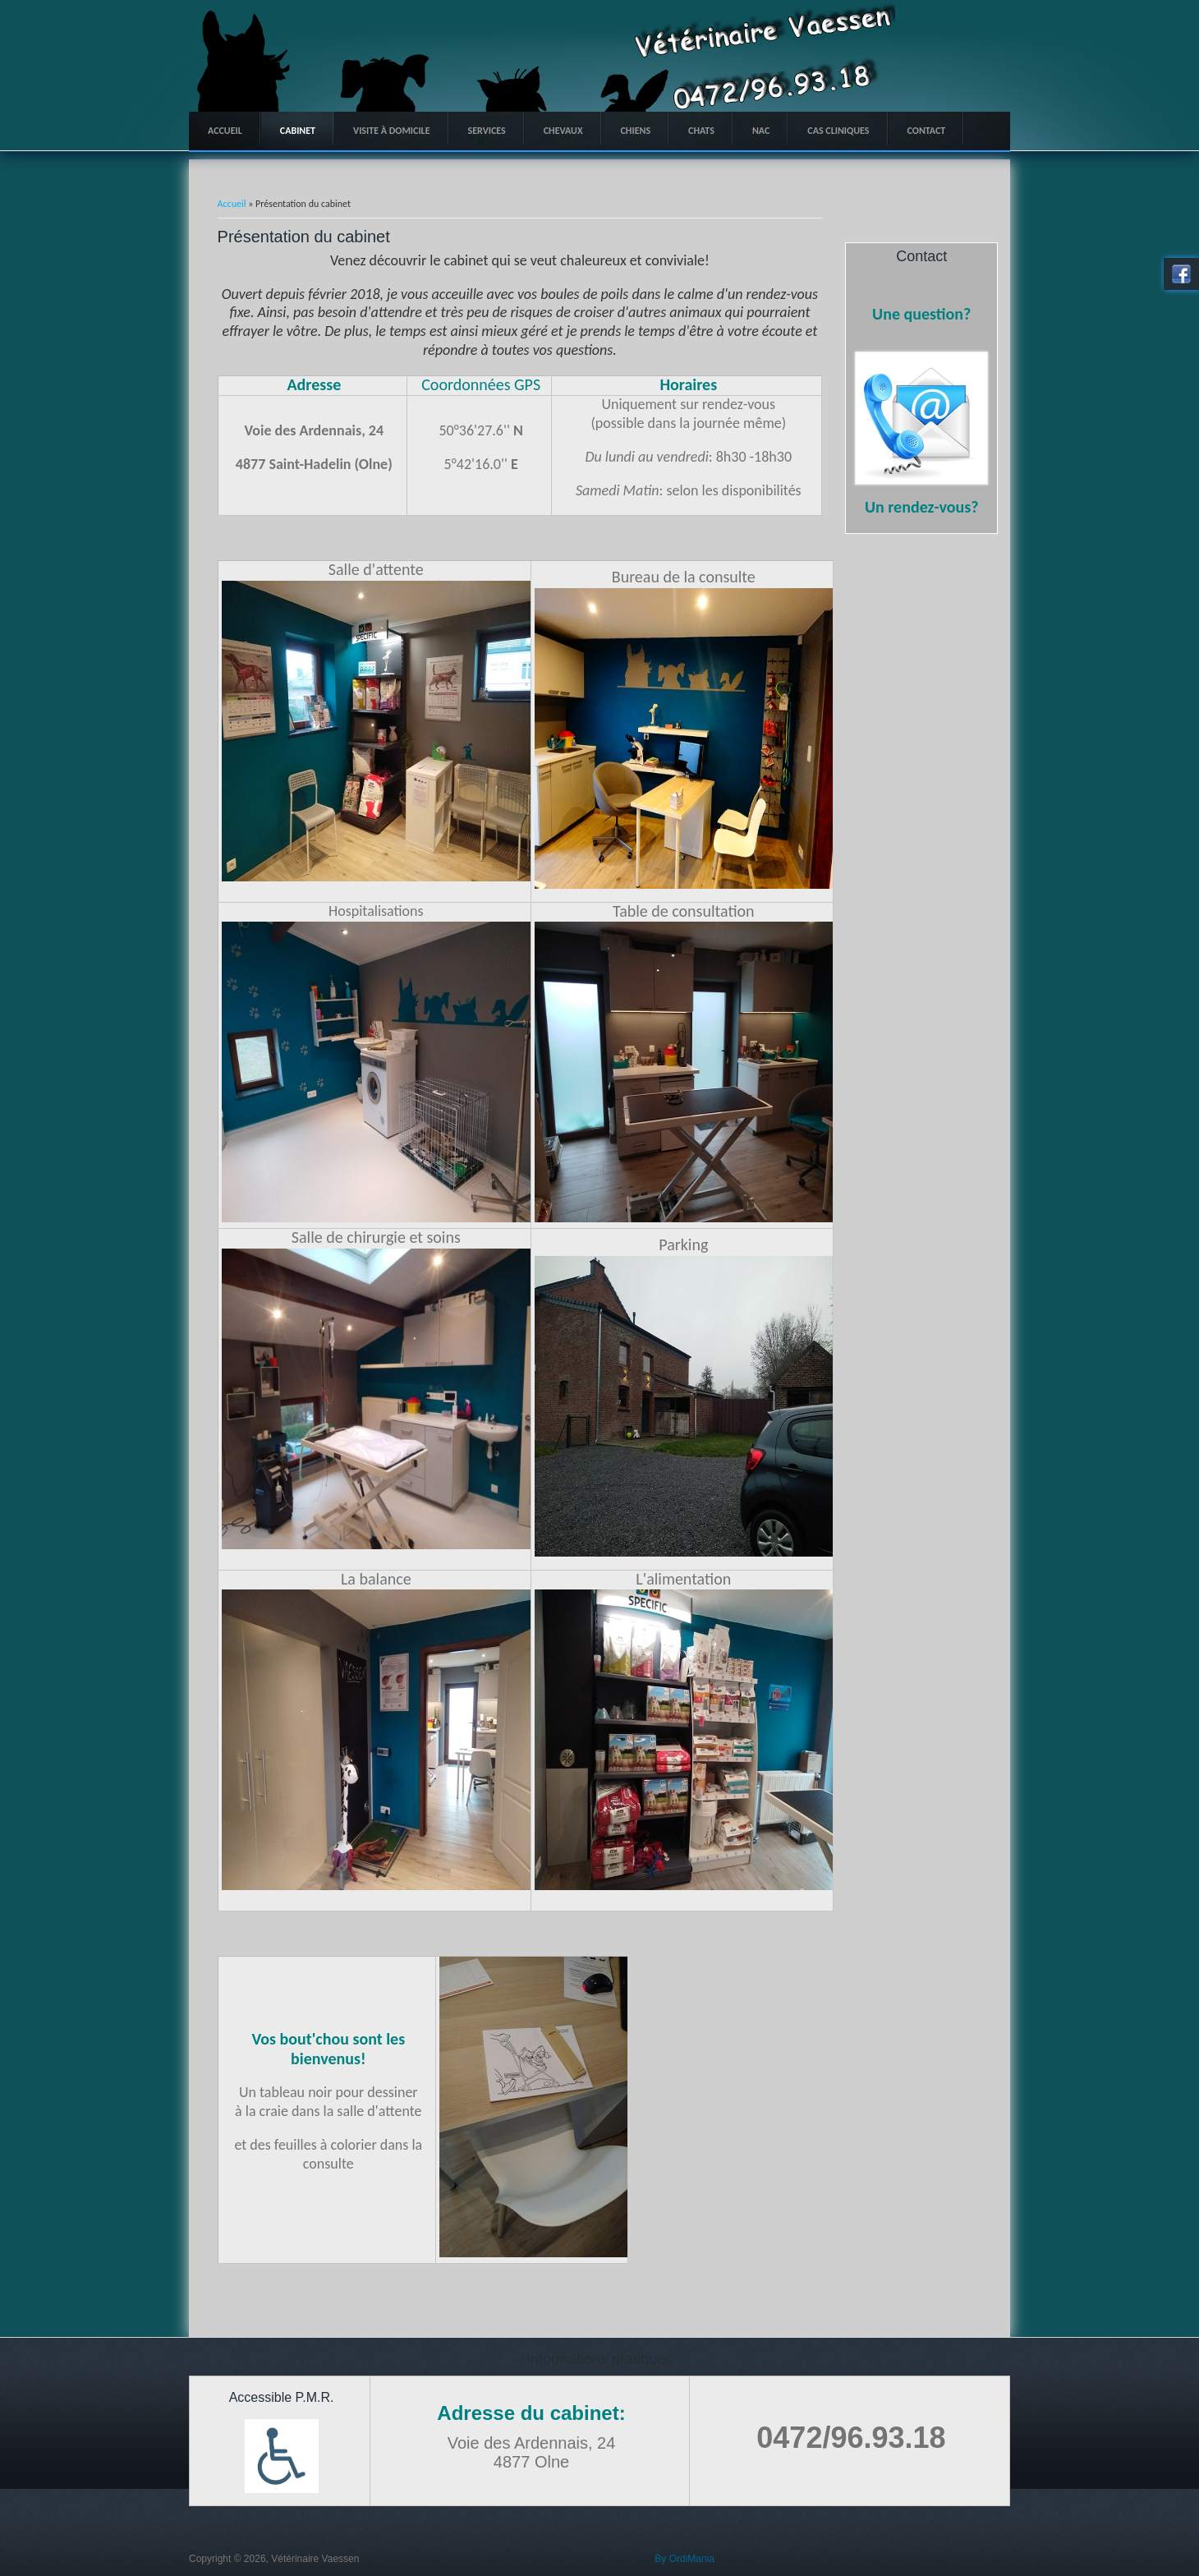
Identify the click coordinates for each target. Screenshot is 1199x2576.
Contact (926, 130)
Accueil (225, 130)
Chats (701, 130)
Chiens (636, 130)
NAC (760, 130)
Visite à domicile (391, 130)
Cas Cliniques (838, 130)
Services (487, 130)
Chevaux (563, 130)
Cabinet (297, 130)
